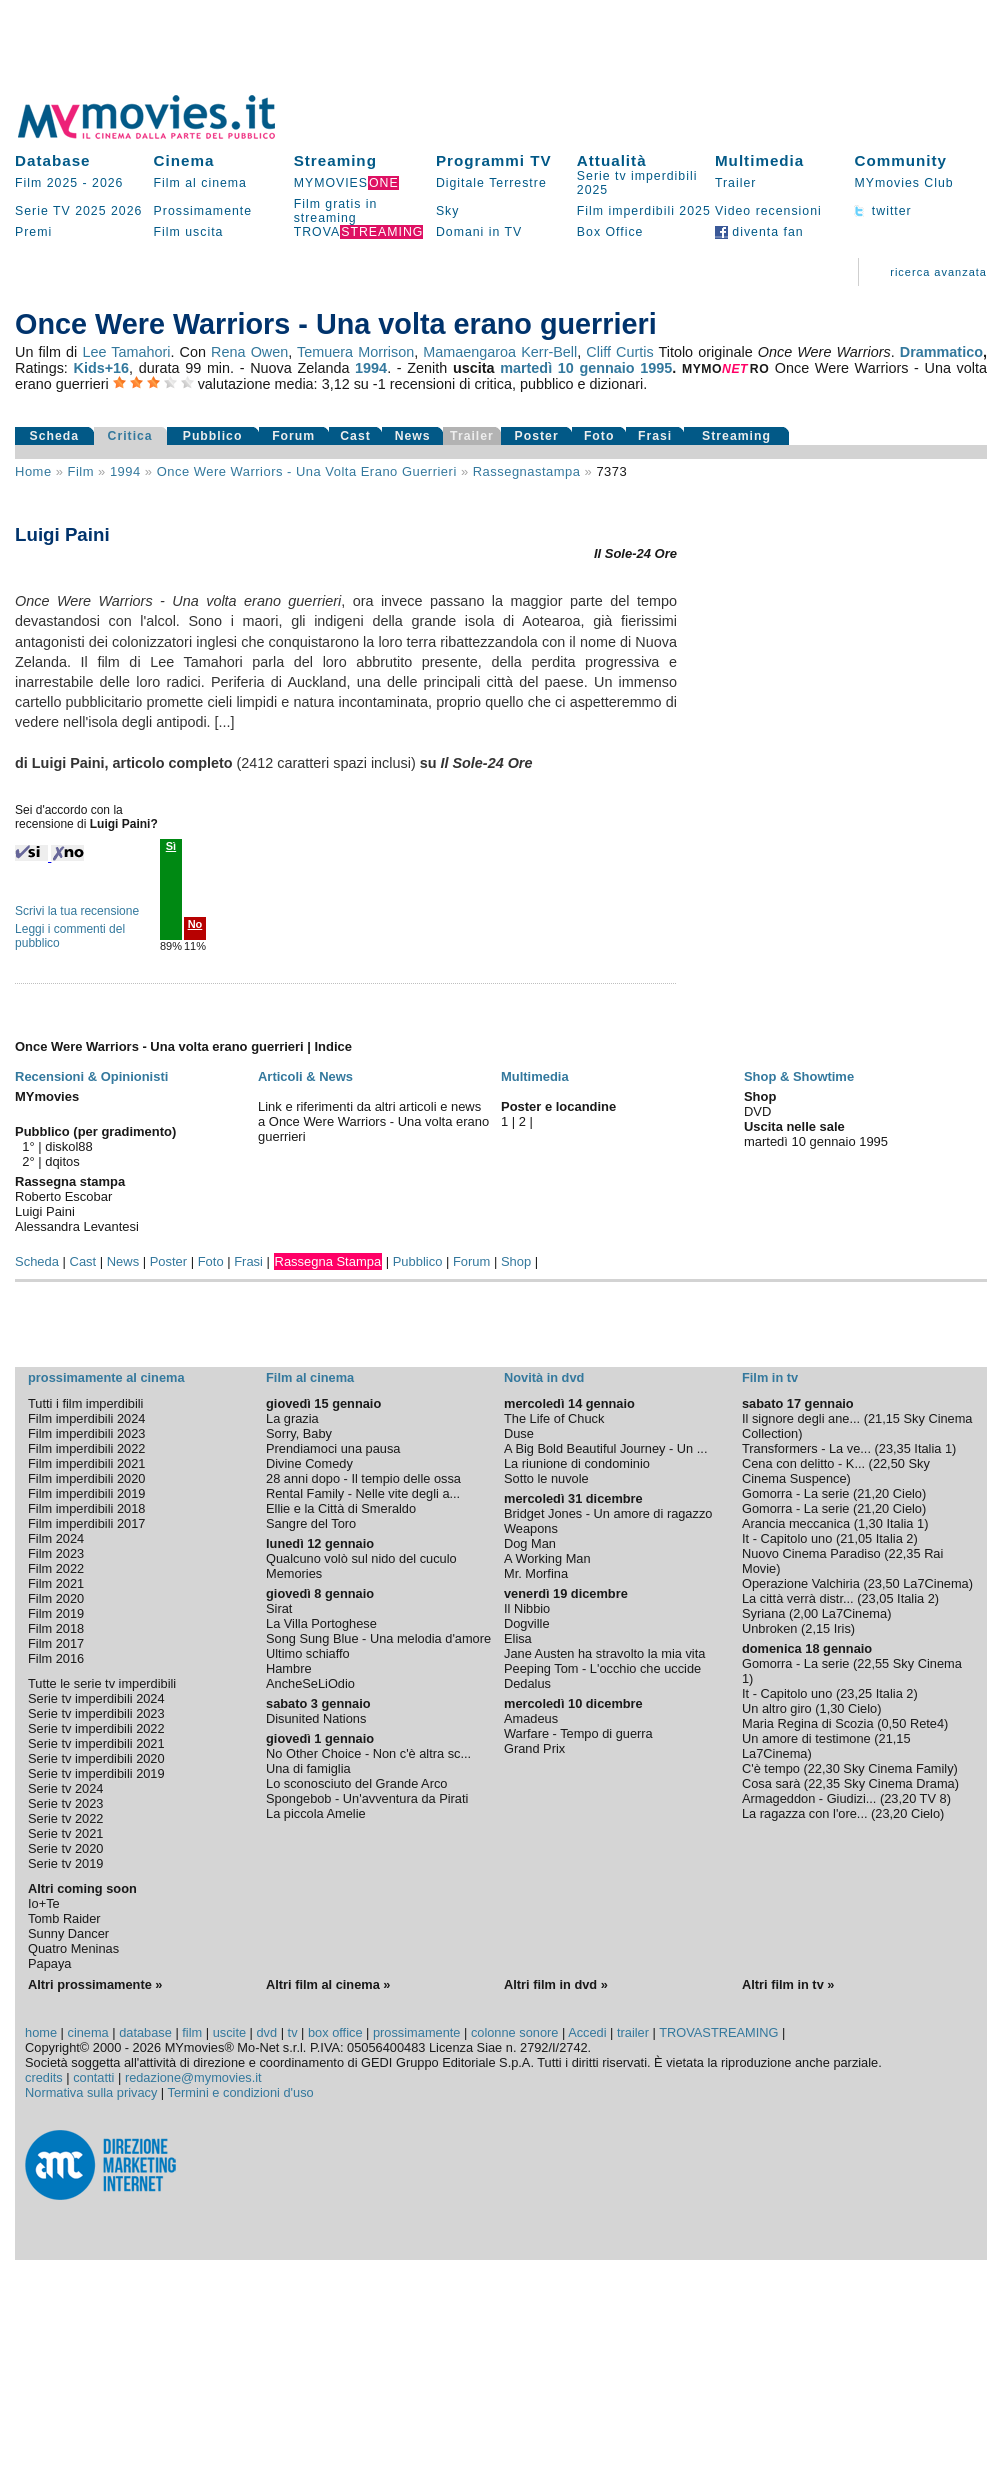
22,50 (889, 1463)
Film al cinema (200, 183)
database (145, 2032)
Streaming (335, 160)
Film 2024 (56, 1538)
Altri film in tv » (788, 1984)
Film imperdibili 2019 (86, 1493)
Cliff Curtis (619, 352)
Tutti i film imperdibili (85, 1403)
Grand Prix (534, 1748)
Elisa (518, 1638)
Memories (294, 1573)
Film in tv (770, 1377)
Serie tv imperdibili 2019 (96, 1773)
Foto (599, 436)
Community (900, 160)
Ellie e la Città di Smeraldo (341, 1508)
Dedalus (527, 1683)
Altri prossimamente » (95, 1984)
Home (33, 471)
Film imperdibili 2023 (86, 1433)
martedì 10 (537, 368)
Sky (448, 211)
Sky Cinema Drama (899, 1783)
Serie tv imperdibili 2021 (96, 1743)
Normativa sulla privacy (91, 2092)
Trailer (735, 183)
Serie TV (43, 211)
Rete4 (927, 1723)
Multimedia (759, 160)
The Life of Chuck (554, 1418)
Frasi (655, 436)
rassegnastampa (527, 471)
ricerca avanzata (938, 272)
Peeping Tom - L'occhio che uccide (602, 1668)
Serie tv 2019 (65, 1863)
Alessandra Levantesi (77, 1226)
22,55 (873, 1663)
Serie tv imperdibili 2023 (96, 1713)
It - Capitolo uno (787, 1538)
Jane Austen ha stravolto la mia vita (604, 1653)
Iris (842, 1628)
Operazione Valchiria (801, 1583)
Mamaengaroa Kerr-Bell (500, 352)
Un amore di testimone (806, 1738)
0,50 (893, 1723)
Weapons (531, 1528)
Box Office (610, 232)
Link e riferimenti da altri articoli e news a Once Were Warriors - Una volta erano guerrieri (373, 1121)
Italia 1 (933, 1448)
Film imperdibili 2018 (86, 1508)
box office (335, 2032)
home (41, 2032)
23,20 (900, 1798)
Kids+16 (101, 368)
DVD (757, 1111)
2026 (107, 183)
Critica (130, 436)
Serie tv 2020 (65, 1848)
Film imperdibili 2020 (86, 1478)
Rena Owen (249, 352)
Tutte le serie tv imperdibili (102, 1683)
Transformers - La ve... (806, 1448)
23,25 (856, 1693)
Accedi (587, 2032)
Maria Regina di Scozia (808, 1723)
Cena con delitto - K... (803, 1463)
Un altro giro (777, 1708)
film (81, 471)
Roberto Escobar (63, 1196)
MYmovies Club (903, 183)
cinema (87, 2032)
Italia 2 (895, 1538)
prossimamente (416, 2032)
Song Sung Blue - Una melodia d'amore (378, 1638)
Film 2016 (56, 1658)
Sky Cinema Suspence (836, 1471)
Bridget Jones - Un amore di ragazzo (608, 1513)
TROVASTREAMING (718, 2032)
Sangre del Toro (311, 1523)
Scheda (55, 436)
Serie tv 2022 (65, 1818)
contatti (93, 2077)
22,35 (905, 1553)
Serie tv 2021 (65, 1833)
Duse (519, 1433)
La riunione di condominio (577, 1463)
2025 (90, 211)
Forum (293, 436)
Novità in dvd (544, 1377)
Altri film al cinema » (328, 1984)
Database (53, 160)
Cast (355, 436)
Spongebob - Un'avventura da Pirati (367, 1798)
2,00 (805, 1613)
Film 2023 (56, 1553)
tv (293, 2032)
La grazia (292, 1418)
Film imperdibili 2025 (644, 211)
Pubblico (213, 436)
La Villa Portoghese (321, 1623)
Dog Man (530, 1543)
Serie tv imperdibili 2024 (96, 1698)
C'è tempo (771, 1768)
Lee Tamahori (126, 352)
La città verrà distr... (798, 1598)
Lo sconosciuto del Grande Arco (356, 1783)
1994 (371, 368)
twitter (882, 211)
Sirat (279, 1608)
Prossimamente (203, 211)
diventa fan (759, 232)
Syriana (763, 1613)
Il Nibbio (527, 1608)
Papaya (49, 1963)
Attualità (612, 160)
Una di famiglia (308, 1768)
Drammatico (941, 352)
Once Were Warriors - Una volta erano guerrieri (307, 471)
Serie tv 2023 (65, 1803)
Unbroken (770, 1628)
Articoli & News (305, 1076)
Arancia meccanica (796, 1523)
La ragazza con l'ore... (805, 1813)
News (413, 436)
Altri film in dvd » (556, 1984)
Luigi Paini (45, 1211)
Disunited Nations (316, 1718)
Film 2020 (56, 1598)
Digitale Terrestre (491, 183)
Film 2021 (56, 1583)
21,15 (884, 1418)
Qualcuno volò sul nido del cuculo (361, 1558)
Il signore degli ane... (801, 1418)
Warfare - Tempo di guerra (578, 1733)
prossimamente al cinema (106, 1377)
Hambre (289, 1668)
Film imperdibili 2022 (86, 1448)
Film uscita (189, 232)
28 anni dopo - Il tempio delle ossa (363, 1478)
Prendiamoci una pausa (333, 1448)
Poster (537, 436)
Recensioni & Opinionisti (91, 1076)
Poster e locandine (558, 1106)
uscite (229, 2032)
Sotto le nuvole (546, 1478)
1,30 (870, 1523)
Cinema (184, 160)
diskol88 (69, 1146)
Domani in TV (479, 232)
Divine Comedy (309, 1463)
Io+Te (44, 1903)
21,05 (856, 1538)
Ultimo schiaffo (308, 1653)
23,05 (877, 1598)
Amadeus (531, 1718)
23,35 (895, 1448)
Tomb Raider (64, 1918)
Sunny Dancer (68, 1933)
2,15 (817, 1628)
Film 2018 (56, 1628)
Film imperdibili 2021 (86, 1463)
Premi (33, 232)
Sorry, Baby (299, 1433)
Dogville (527, 1623)
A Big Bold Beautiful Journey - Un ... (605, 1448)
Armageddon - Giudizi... (809, 1798)
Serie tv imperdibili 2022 (96, 1728)
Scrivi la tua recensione (77, 911)
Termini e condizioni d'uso (241, 2092)
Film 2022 (56, 1568)
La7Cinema (935, 1583)
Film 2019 (56, 1613)
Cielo (907, 1493)
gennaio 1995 (625, 368)
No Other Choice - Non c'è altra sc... (368, 1753)
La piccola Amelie (316, 1813)
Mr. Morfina (536, 1573)
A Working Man (547, 1558)
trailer (633, 2032)
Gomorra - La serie (795, 1493)
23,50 (884, 1583)
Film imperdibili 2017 (86, 1523)
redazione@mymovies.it (193, 2077)
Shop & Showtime (799, 1076)
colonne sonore (515, 2032)
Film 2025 (46, 183)
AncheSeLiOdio (310, 1683)
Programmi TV (494, 160)
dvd (267, 2032)
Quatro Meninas (73, 1948)
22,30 (824, 1768)
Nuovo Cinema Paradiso (811, 1553)
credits (44, 2077)
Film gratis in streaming (336, 211)
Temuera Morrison (355, 352)
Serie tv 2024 (65, 1788)
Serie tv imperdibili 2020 (96, 1758)
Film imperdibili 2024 (86, 1418)
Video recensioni (768, 211)
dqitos (62, 1161)
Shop (516, 1261)
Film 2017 (56, 1643)
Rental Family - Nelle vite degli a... (363, 1493)
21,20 (873, 1493)
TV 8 (933, 1798)
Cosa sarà (771, 1783)
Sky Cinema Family (898, 1768)
